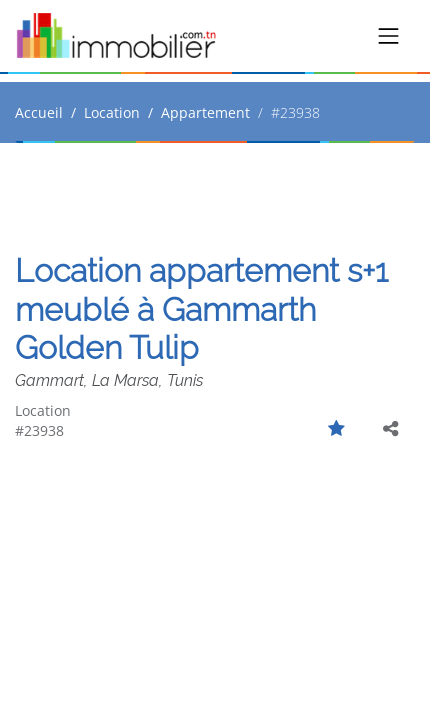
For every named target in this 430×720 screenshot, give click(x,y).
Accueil (39, 112)
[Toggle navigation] (389, 36)
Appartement (205, 112)
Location (112, 112)
